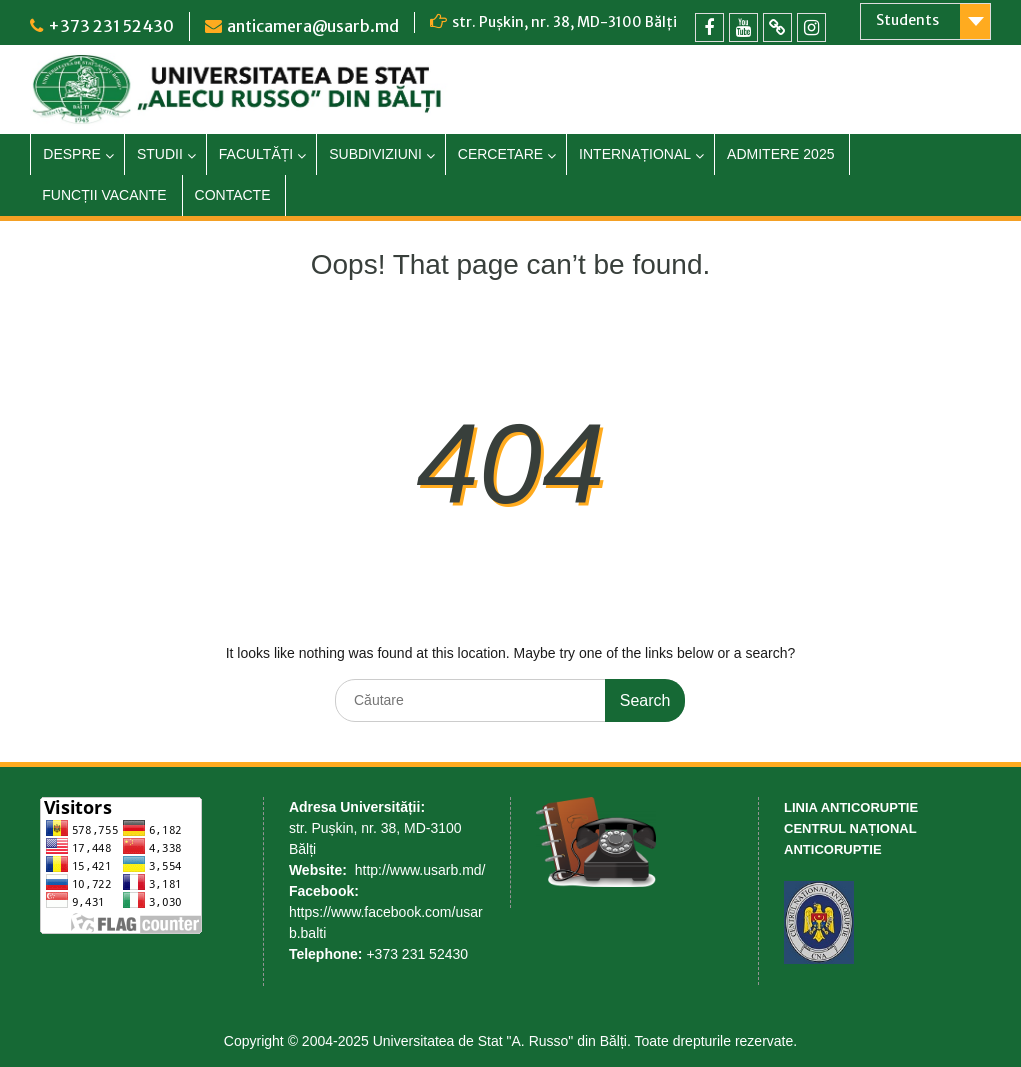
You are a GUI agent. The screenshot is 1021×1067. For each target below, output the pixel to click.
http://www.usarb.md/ (420, 870)
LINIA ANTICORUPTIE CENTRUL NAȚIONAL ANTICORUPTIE (851, 828)
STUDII (160, 154)
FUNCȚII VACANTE (104, 195)
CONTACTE (233, 195)
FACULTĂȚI (256, 154)
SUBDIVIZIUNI (375, 154)
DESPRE (72, 154)
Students (907, 20)
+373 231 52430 (111, 26)
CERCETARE (500, 154)
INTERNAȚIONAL (635, 154)
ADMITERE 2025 (780, 154)
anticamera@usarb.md (313, 26)
